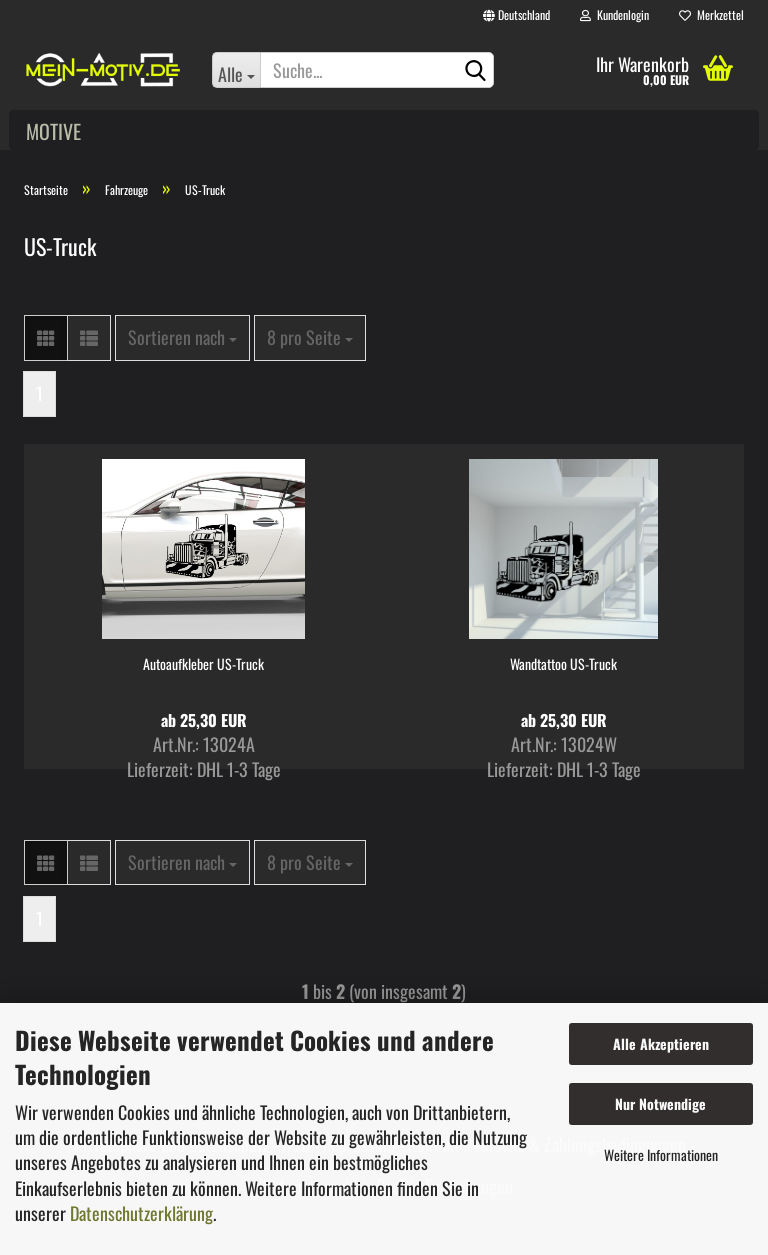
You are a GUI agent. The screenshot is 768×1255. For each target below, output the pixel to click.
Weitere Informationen (661, 1154)
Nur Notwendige (660, 1103)
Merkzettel (711, 14)
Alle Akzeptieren (661, 1043)
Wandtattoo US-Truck (563, 664)
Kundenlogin (614, 14)
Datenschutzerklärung (141, 1213)
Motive (53, 131)
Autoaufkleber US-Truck (203, 664)
